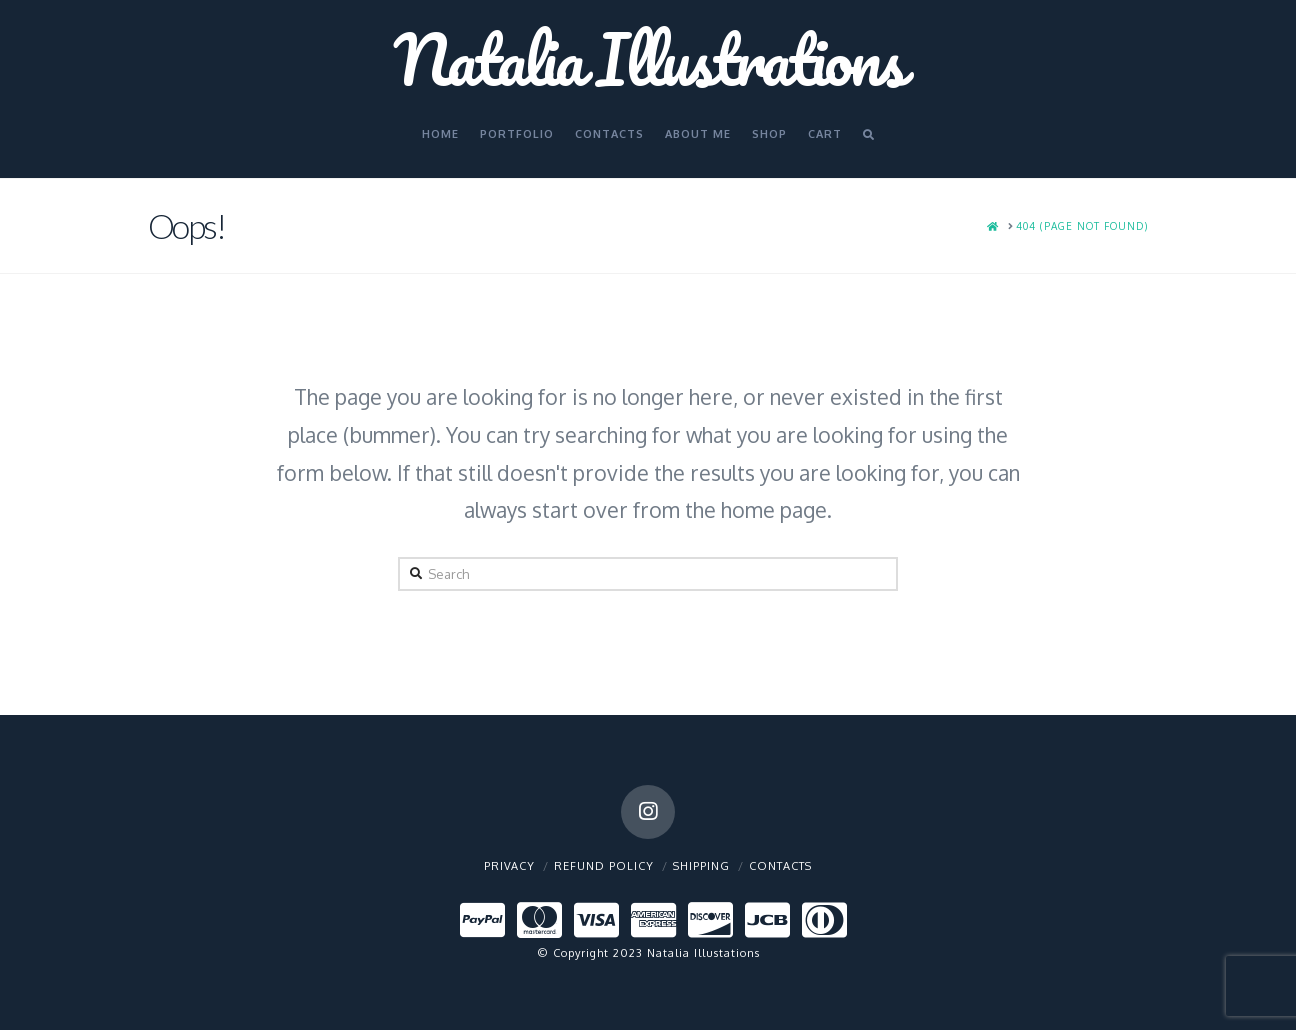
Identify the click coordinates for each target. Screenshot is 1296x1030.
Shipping (701, 866)
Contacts (780, 866)
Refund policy (604, 866)
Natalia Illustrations (648, 59)
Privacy (509, 866)
